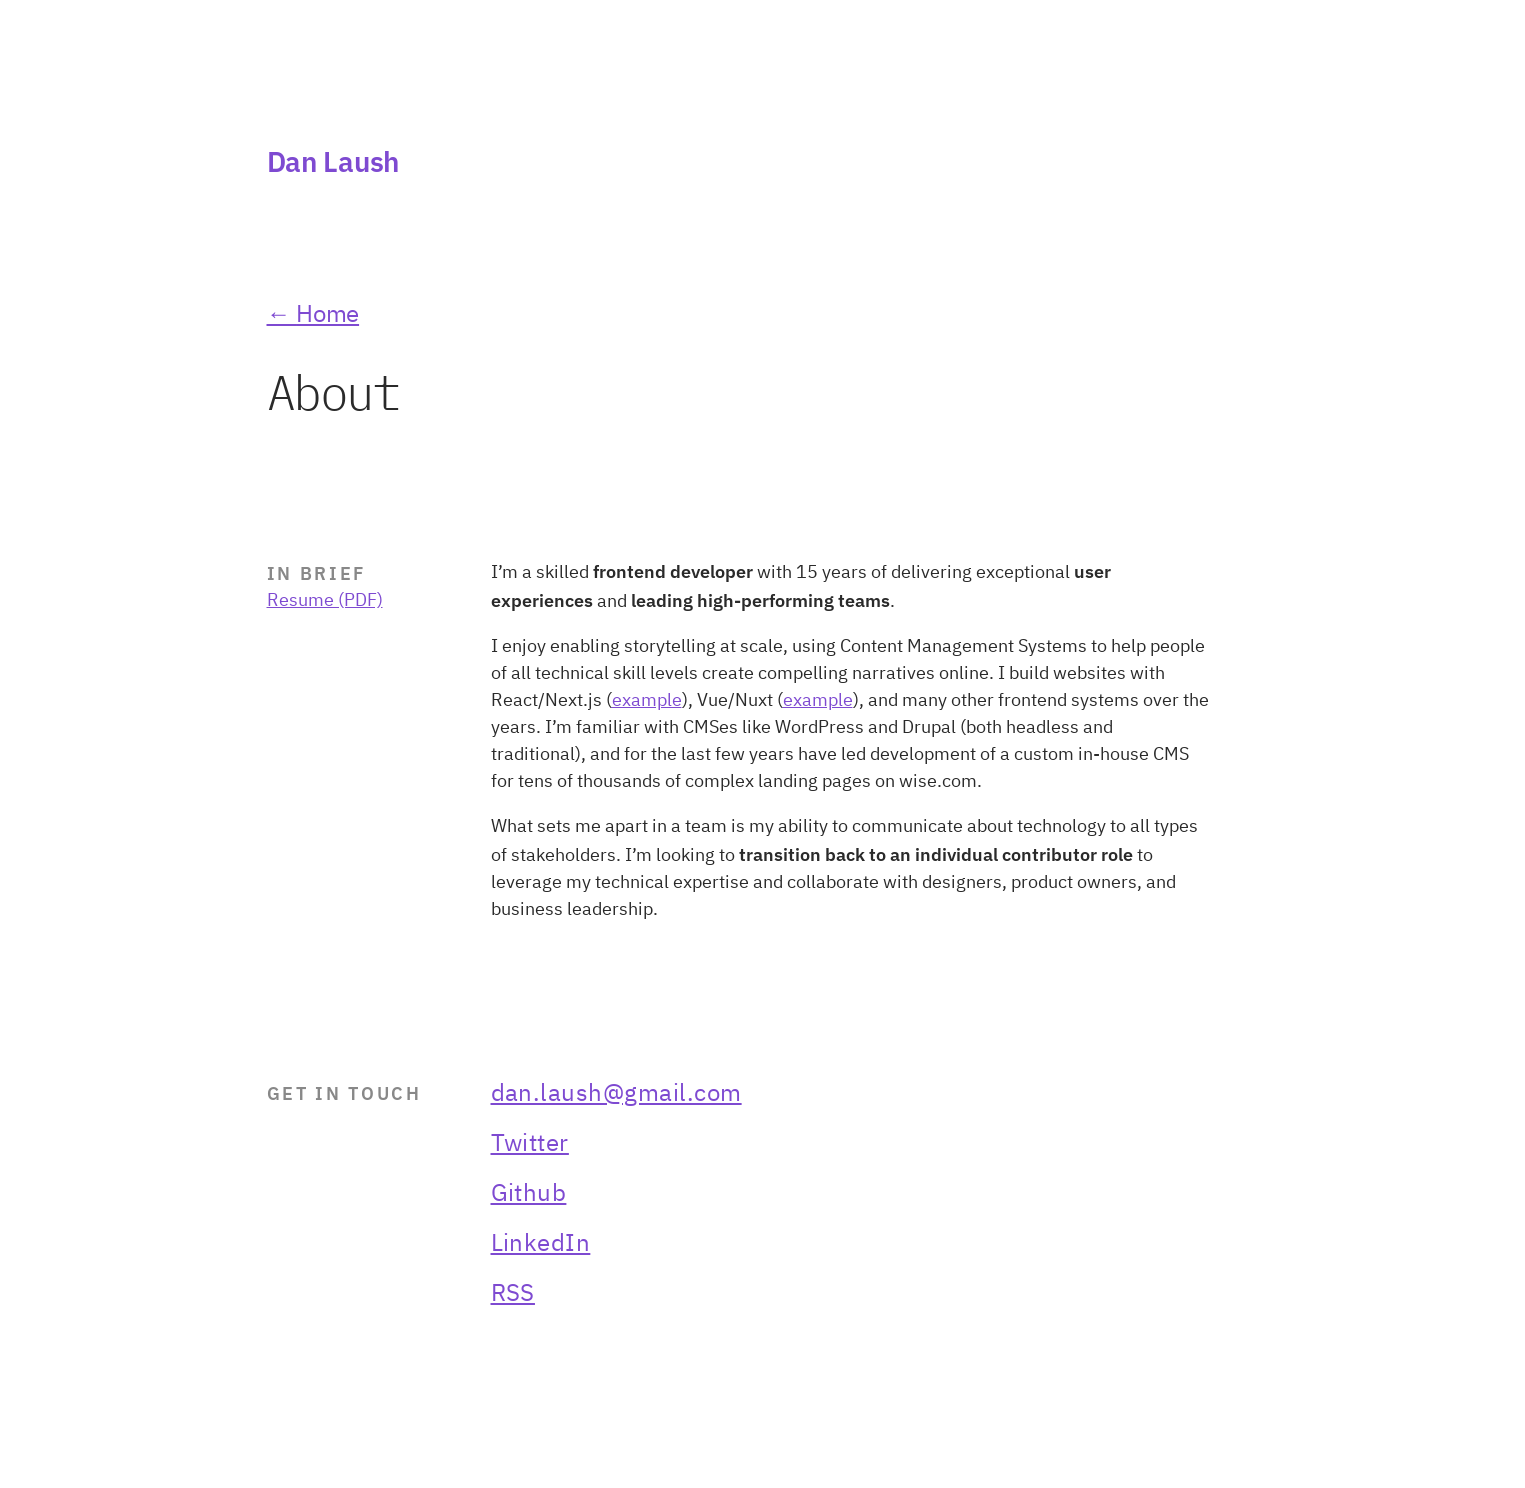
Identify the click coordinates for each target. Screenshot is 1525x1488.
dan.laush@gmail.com (616, 1094)
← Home (313, 315)
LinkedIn (541, 1244)
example (647, 701)
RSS (513, 1294)
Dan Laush (333, 161)
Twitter (530, 1144)
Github (529, 1194)
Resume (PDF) (325, 601)
